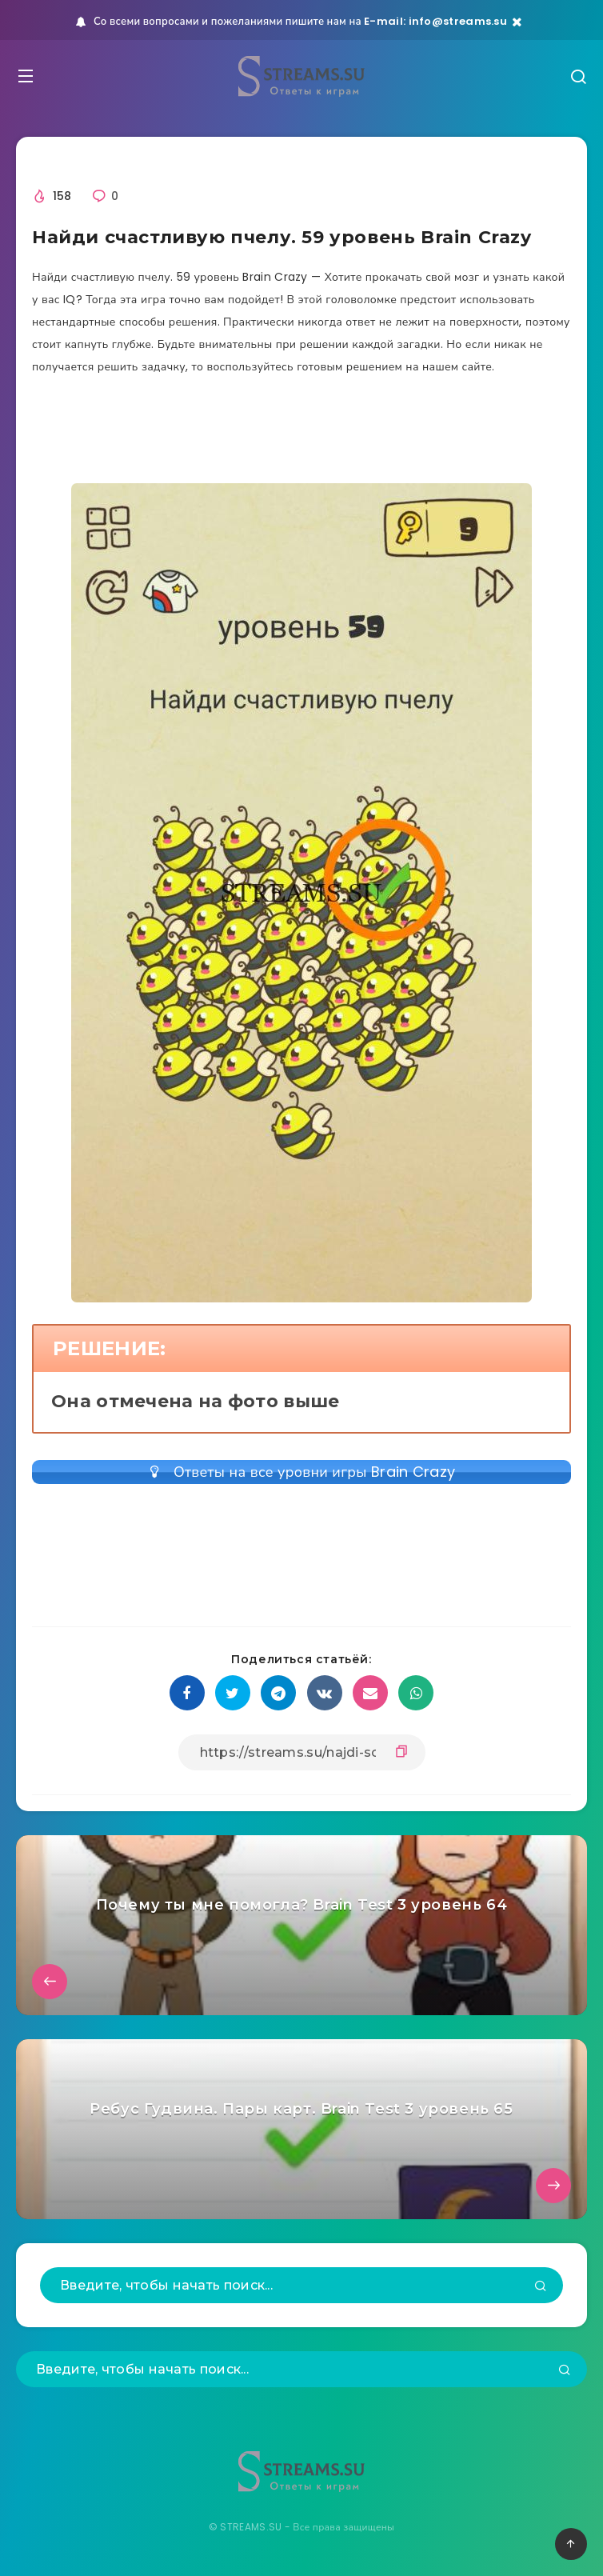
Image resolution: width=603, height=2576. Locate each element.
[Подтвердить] (540, 2287)
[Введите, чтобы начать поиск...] (301, 2285)
